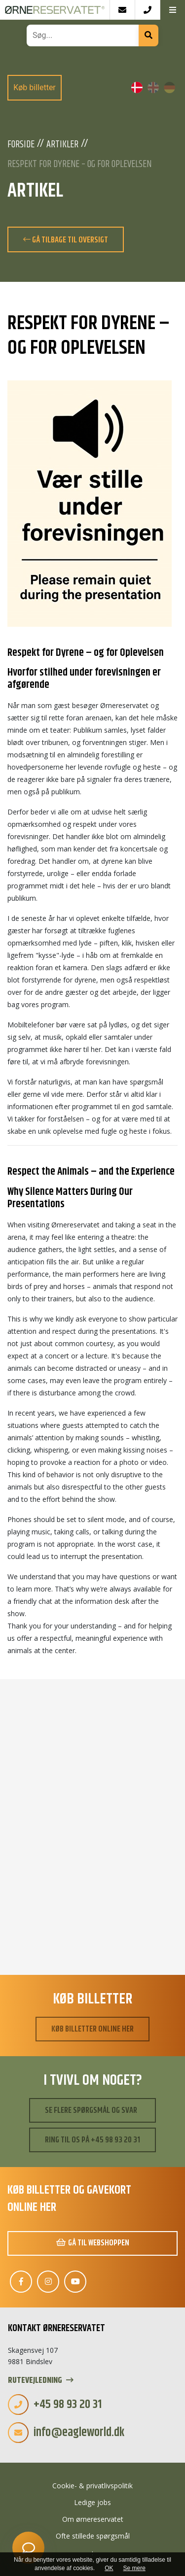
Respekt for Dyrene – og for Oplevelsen (79, 164)
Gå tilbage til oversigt (65, 240)
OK (109, 2568)
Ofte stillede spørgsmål (93, 2536)
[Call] (147, 10)
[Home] (55, 10)
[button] (172, 10)
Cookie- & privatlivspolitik (92, 2485)
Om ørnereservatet (92, 2519)
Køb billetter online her (92, 2029)
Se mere (134, 2568)
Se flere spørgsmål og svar (91, 2110)
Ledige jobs (92, 2502)
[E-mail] (122, 10)
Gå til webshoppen (92, 2243)
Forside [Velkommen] (21, 144)
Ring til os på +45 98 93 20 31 (92, 2140)
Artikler (62, 144)
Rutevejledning (41, 2380)
